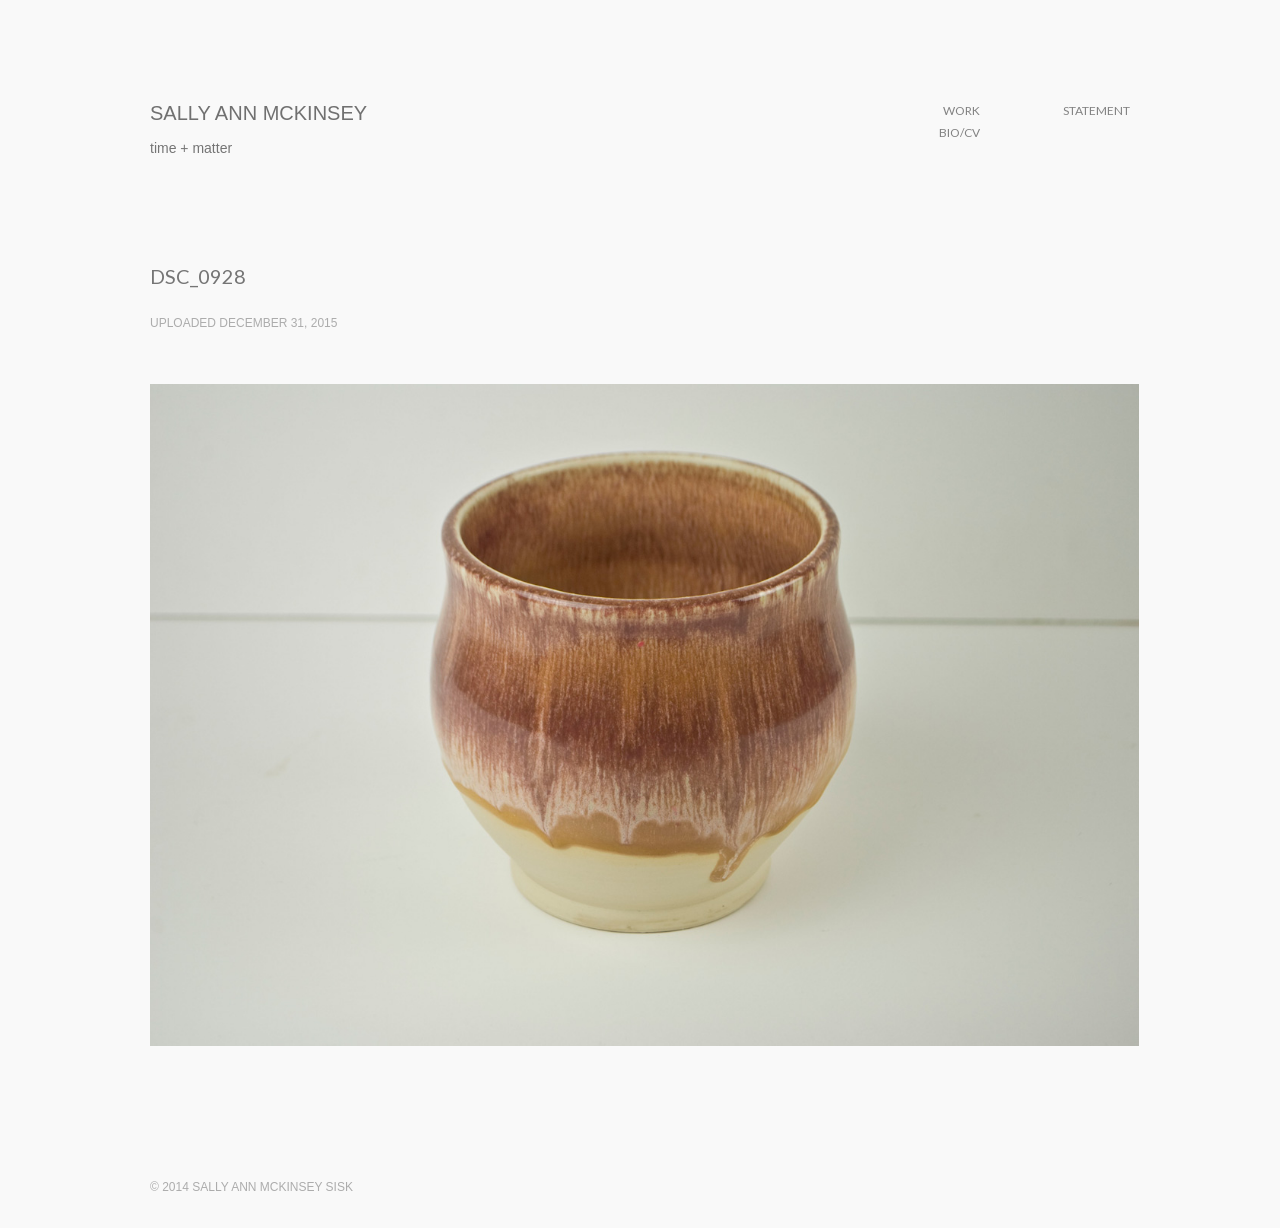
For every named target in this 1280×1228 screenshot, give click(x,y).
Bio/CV (959, 132)
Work (961, 110)
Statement (1096, 110)
